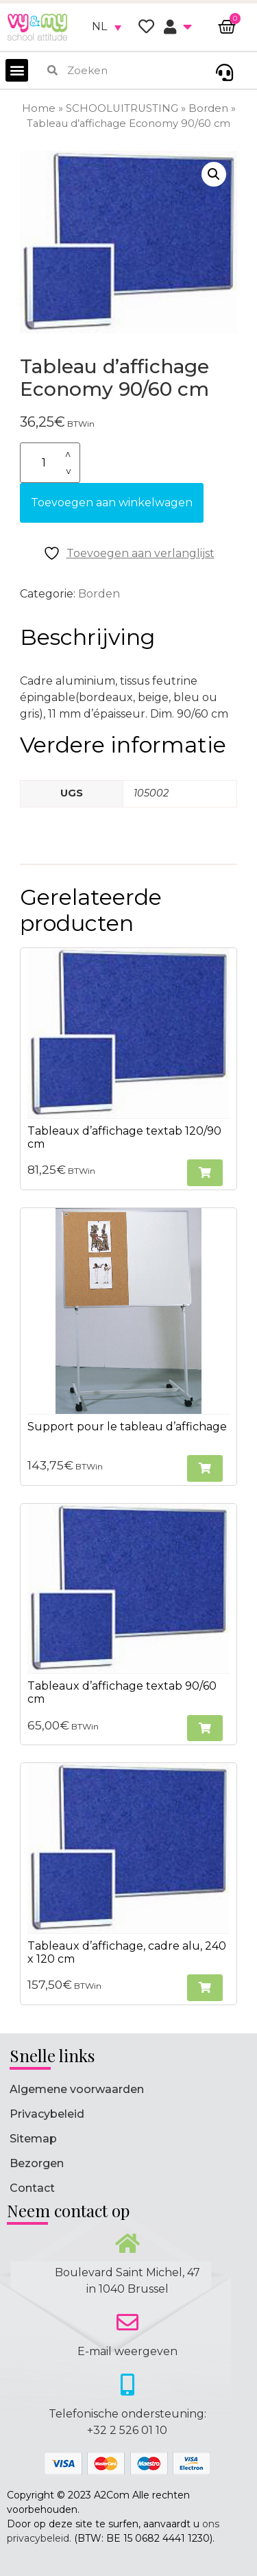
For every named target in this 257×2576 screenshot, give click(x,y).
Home (39, 108)
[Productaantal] (50, 462)
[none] (106, 27)
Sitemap (33, 2138)
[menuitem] (106, 27)
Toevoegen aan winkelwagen (112, 502)
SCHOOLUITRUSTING (122, 108)
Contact (32, 2188)
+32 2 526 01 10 (127, 2430)
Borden (208, 108)
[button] (16, 70)
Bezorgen (37, 2163)
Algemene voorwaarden (77, 2089)
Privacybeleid (47, 2113)
